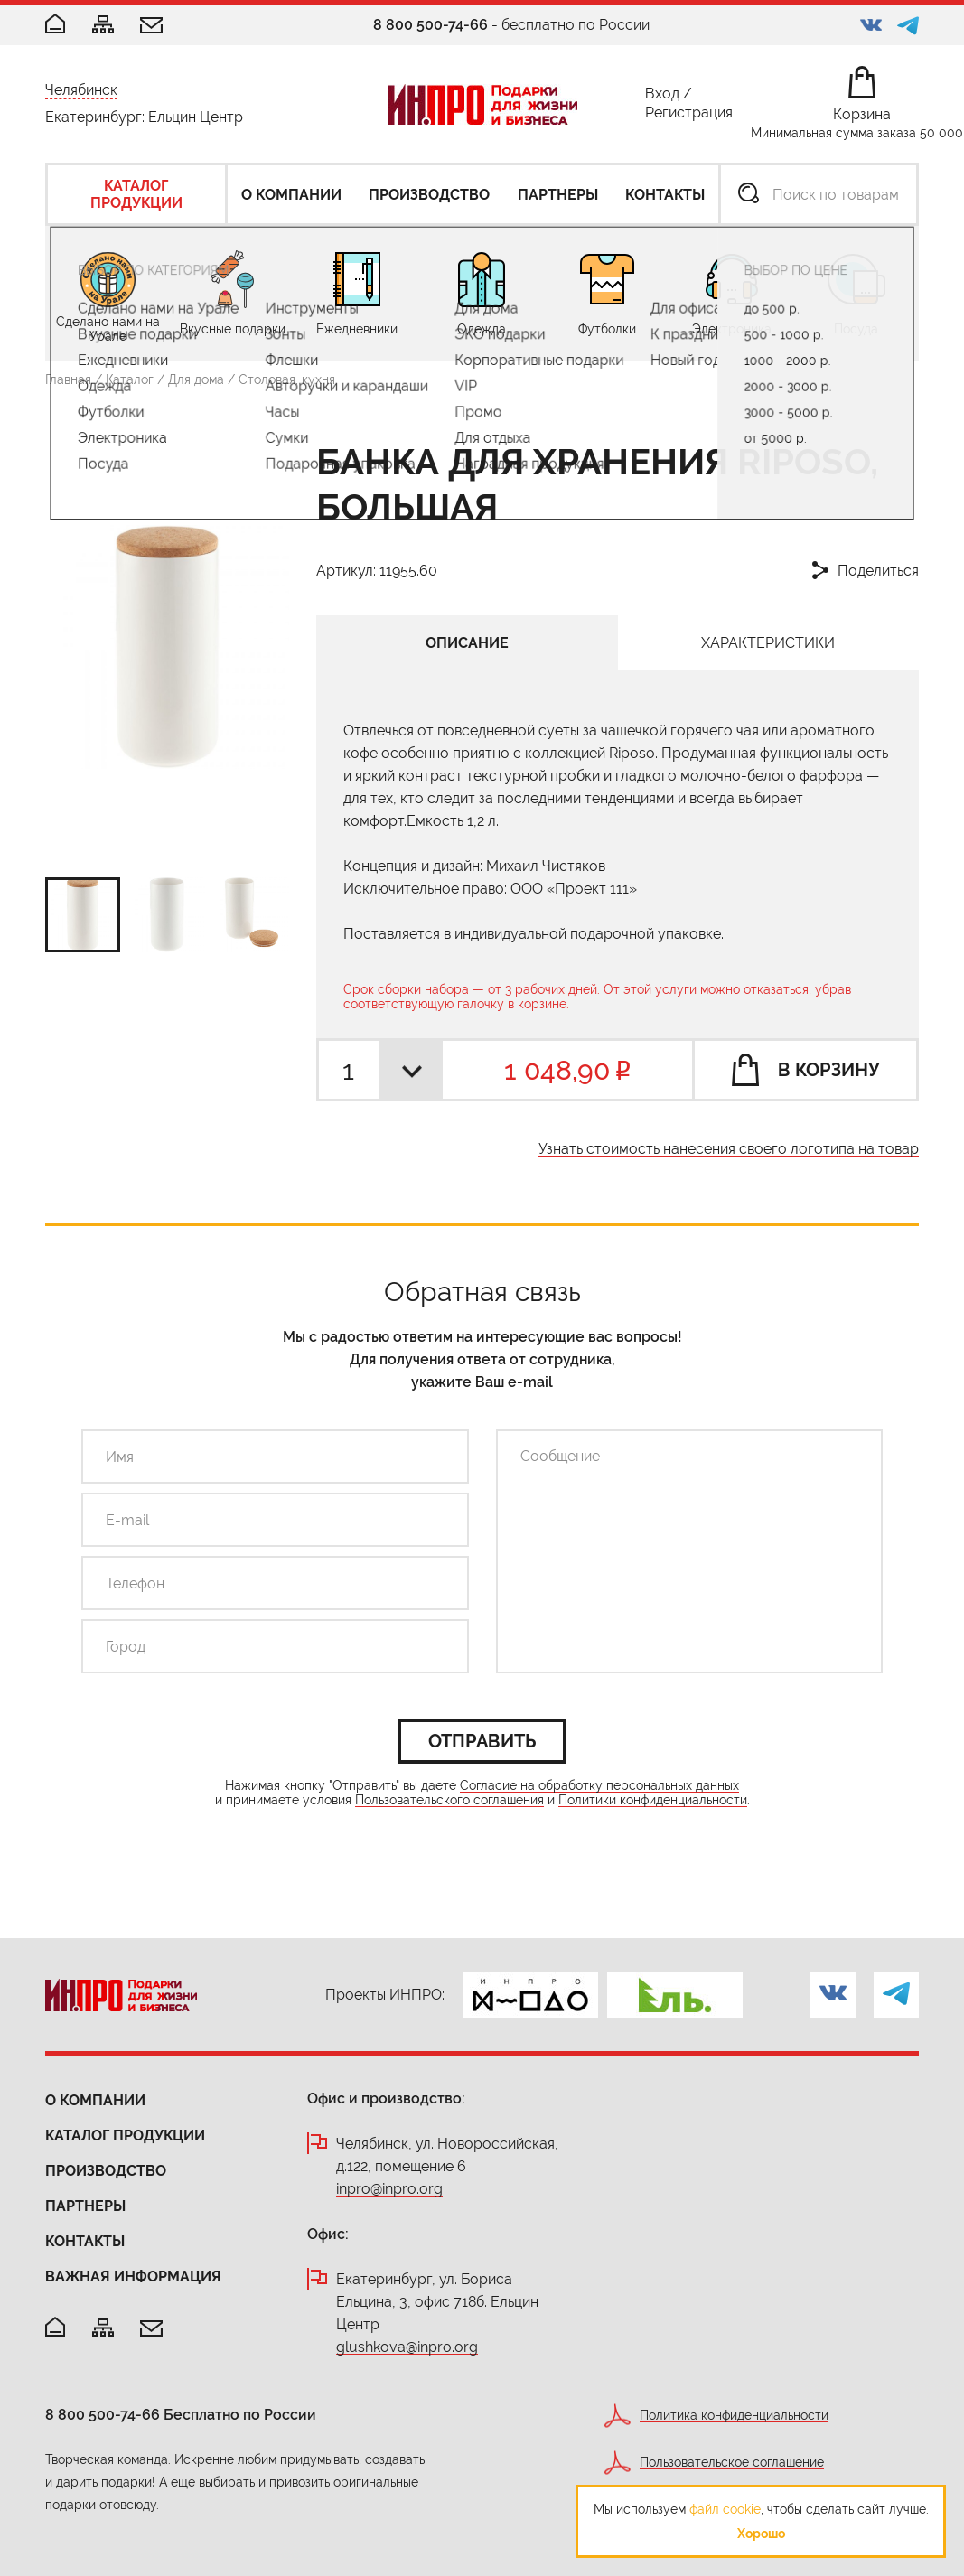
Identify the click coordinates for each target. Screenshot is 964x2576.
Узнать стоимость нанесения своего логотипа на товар (728, 1150)
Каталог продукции (125, 2135)
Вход (662, 97)
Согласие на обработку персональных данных (599, 1786)
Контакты (85, 2241)
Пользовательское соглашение (732, 2462)
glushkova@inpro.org (407, 2348)
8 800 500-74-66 (430, 24)
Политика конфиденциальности (734, 2415)
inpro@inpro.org (389, 2190)
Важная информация (133, 2276)
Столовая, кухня (287, 379)
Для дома (196, 379)
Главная (68, 379)
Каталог (130, 379)
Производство (105, 2170)
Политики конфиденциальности (652, 1800)
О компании (95, 2100)
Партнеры (85, 2206)
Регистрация (689, 116)
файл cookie (725, 2509)
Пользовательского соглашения (449, 1800)
